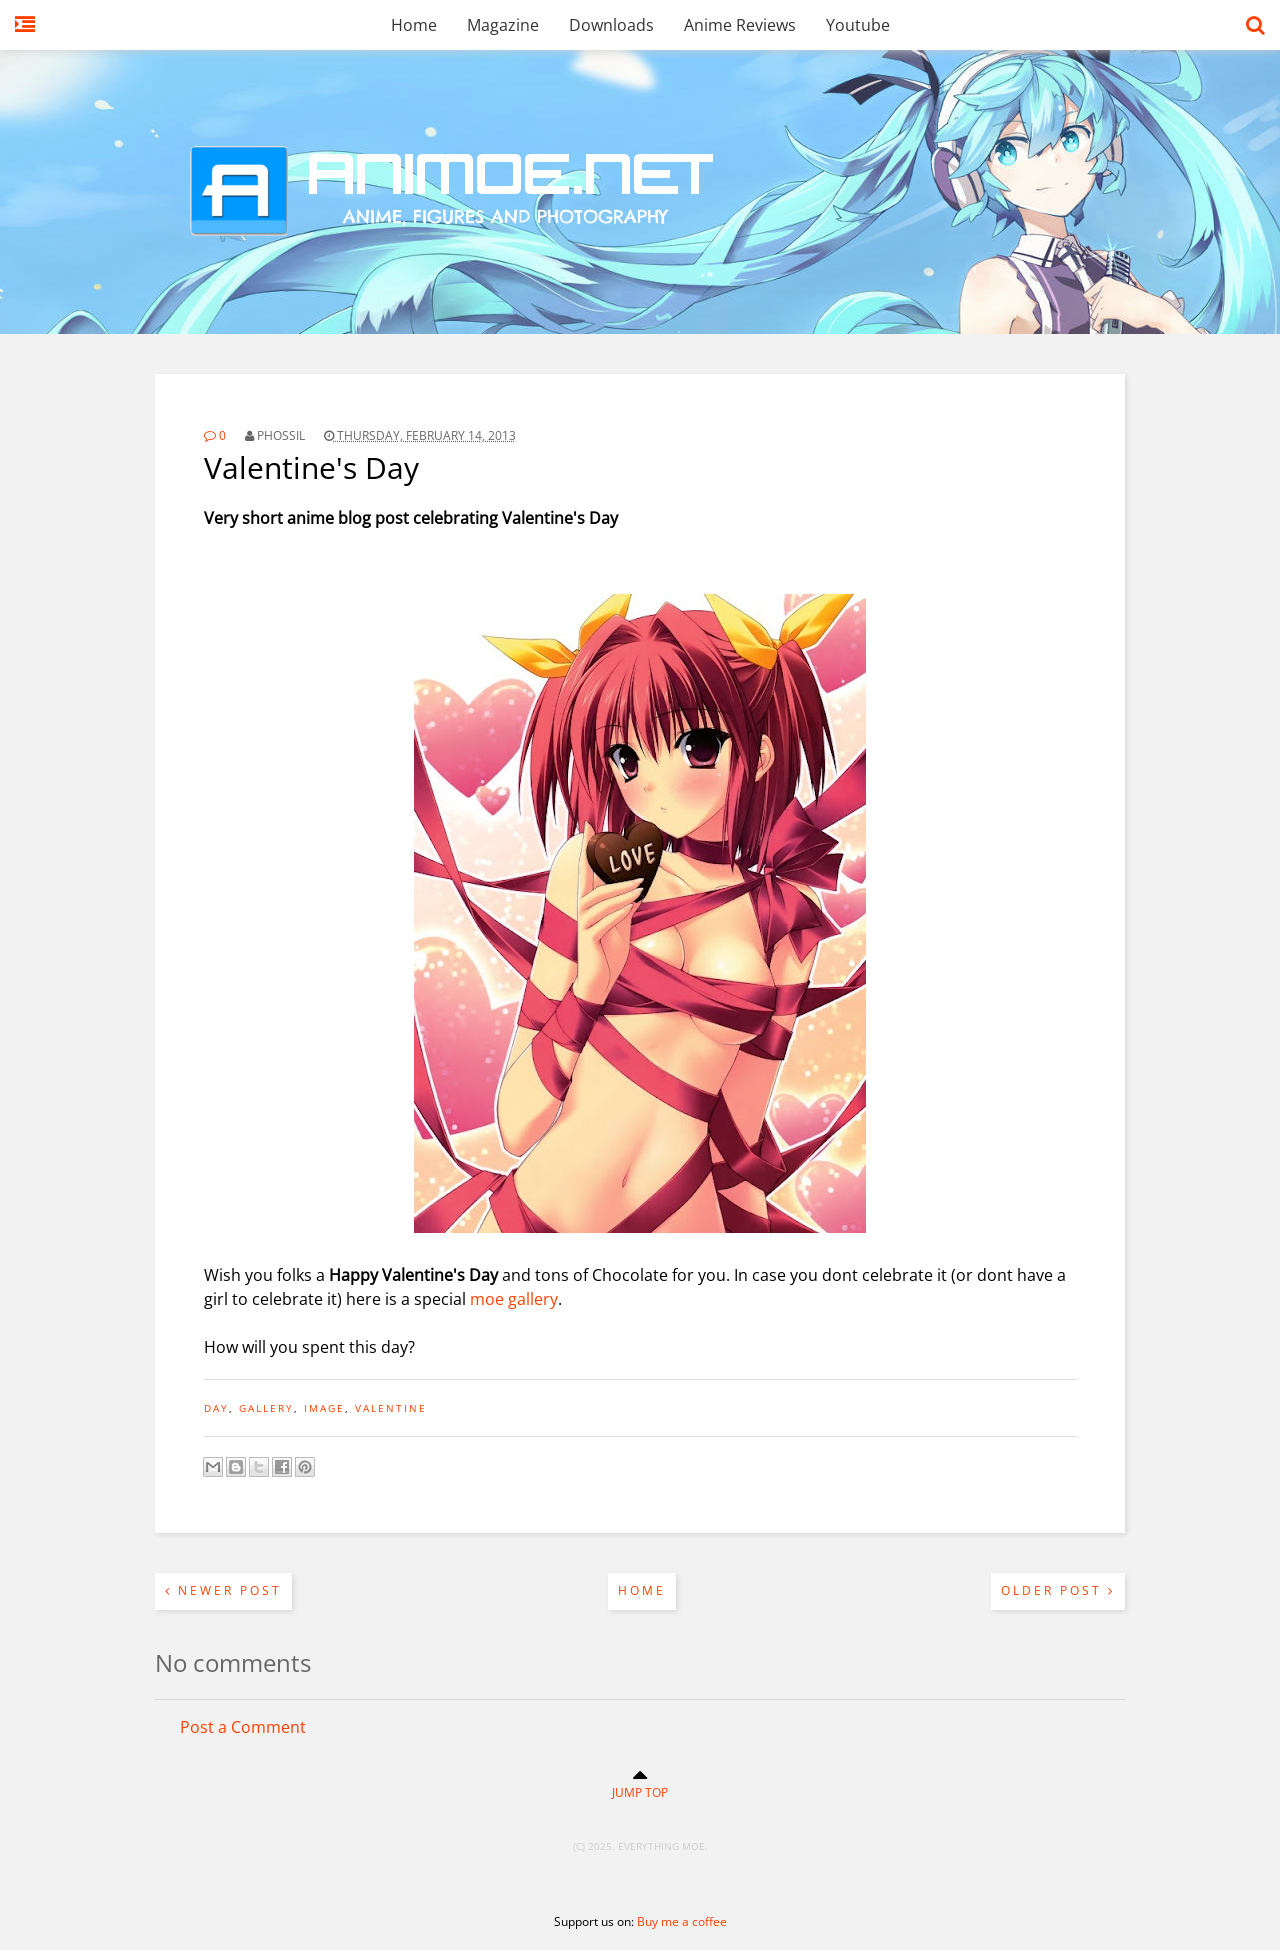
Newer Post (223, 1590)
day (216, 1408)
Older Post (1058, 1590)
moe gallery (514, 1299)
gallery (266, 1408)
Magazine (503, 25)
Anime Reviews (740, 25)
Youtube (858, 25)
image (324, 1408)
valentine (391, 1408)
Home (414, 25)
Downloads (611, 25)
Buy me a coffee (682, 1921)
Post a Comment (243, 1727)
